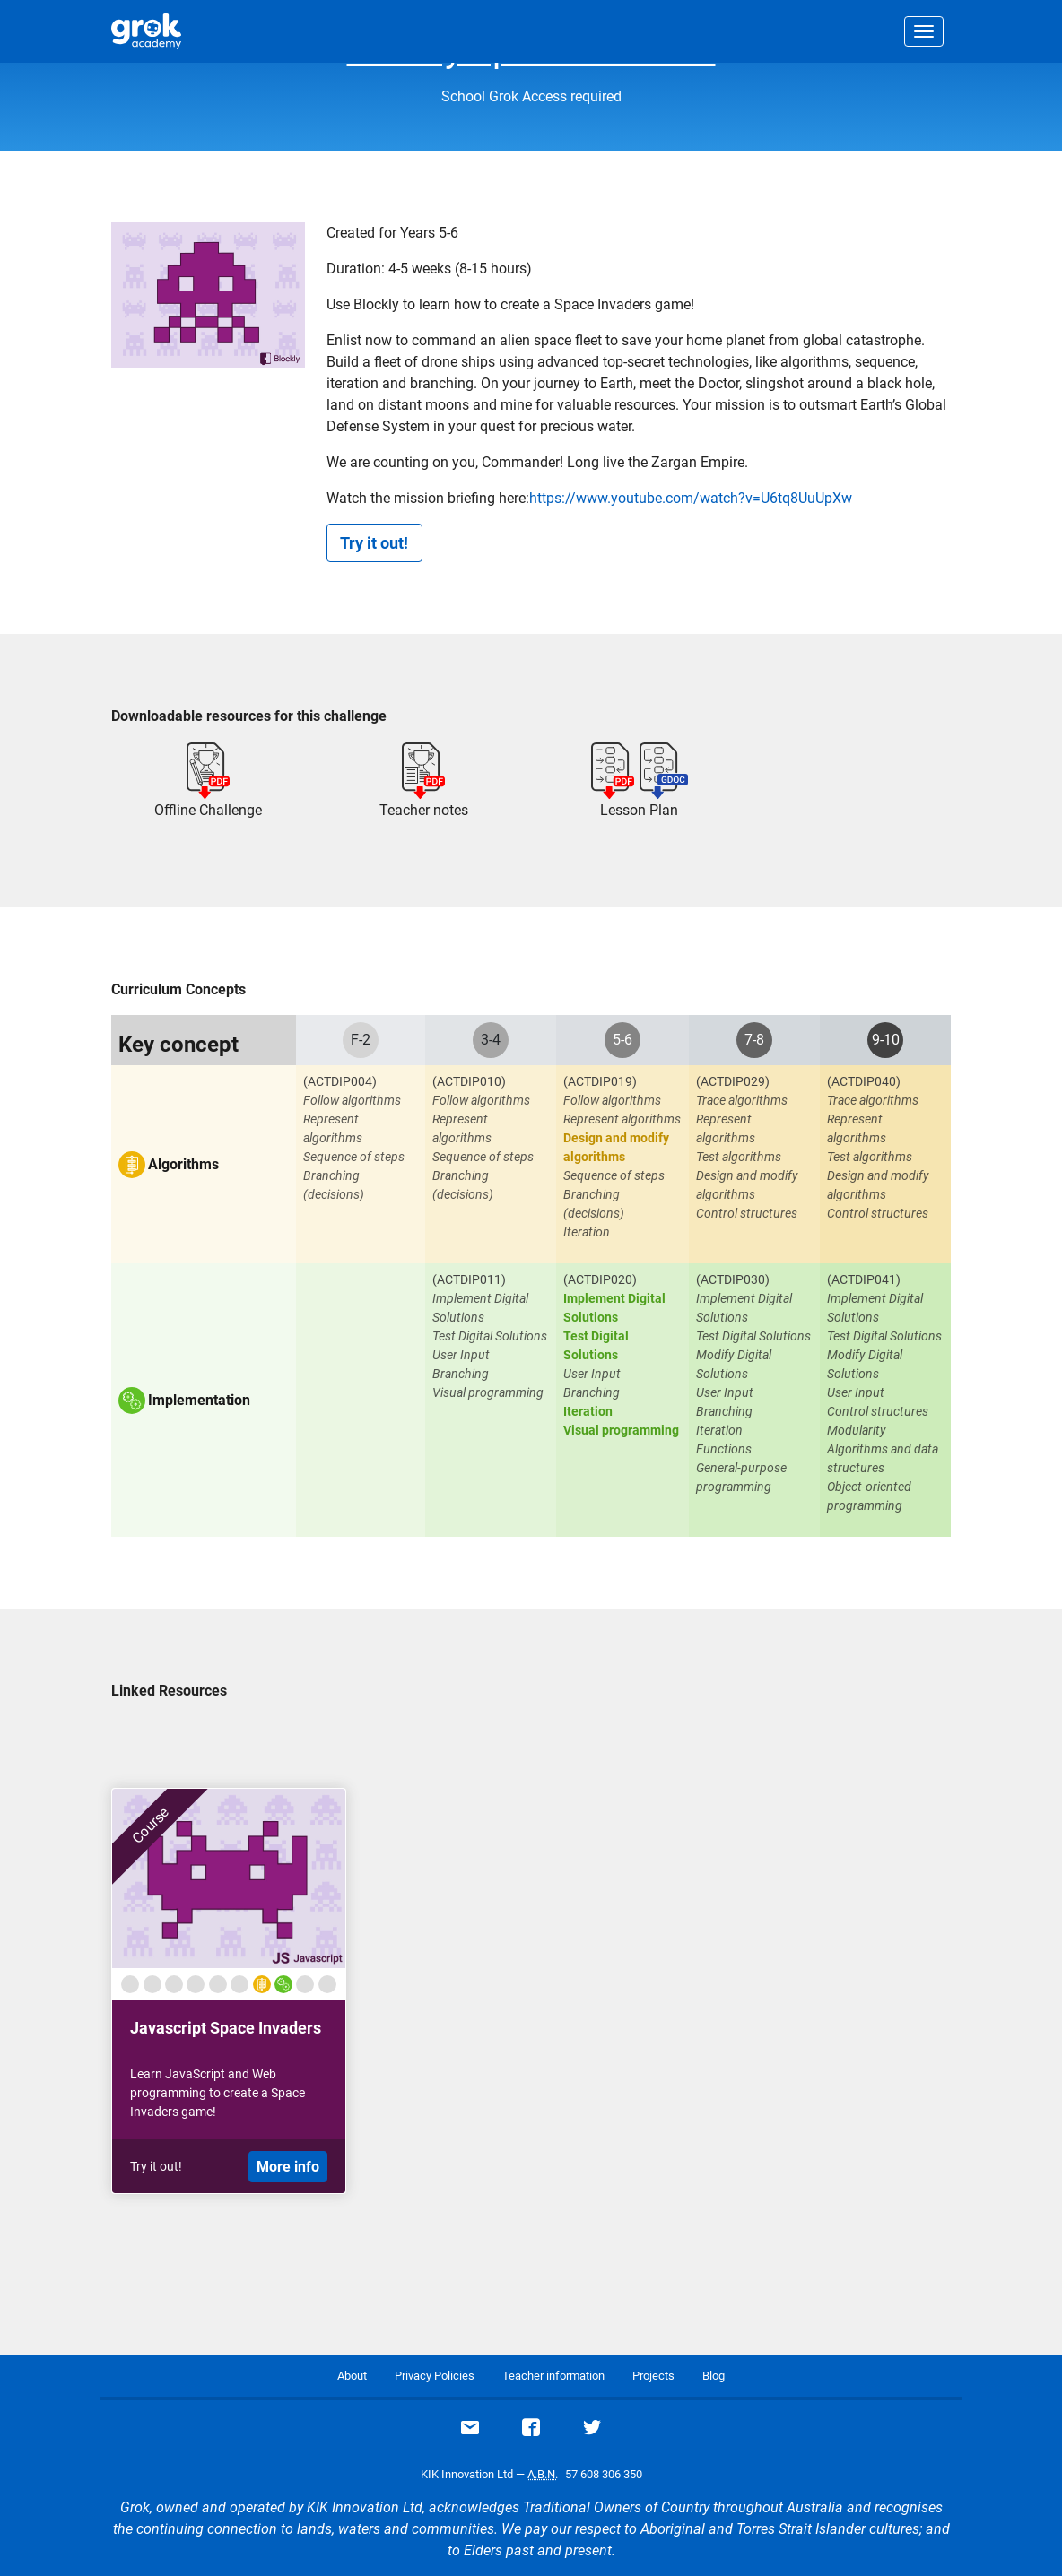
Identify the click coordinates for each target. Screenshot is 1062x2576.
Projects (653, 2375)
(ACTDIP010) (469, 1081)
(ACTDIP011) (469, 1279)
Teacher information (553, 2375)
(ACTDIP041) (864, 1279)
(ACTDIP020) (600, 1279)
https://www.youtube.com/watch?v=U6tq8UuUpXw (690, 498)
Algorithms (183, 1165)
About (352, 2375)
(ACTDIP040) (864, 1081)
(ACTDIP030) (733, 1279)
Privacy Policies (434, 2375)
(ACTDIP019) (600, 1081)
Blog (713, 2375)
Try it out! (374, 542)
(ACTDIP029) (733, 1081)
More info (288, 2166)
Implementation (199, 1400)
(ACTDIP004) (340, 1081)
